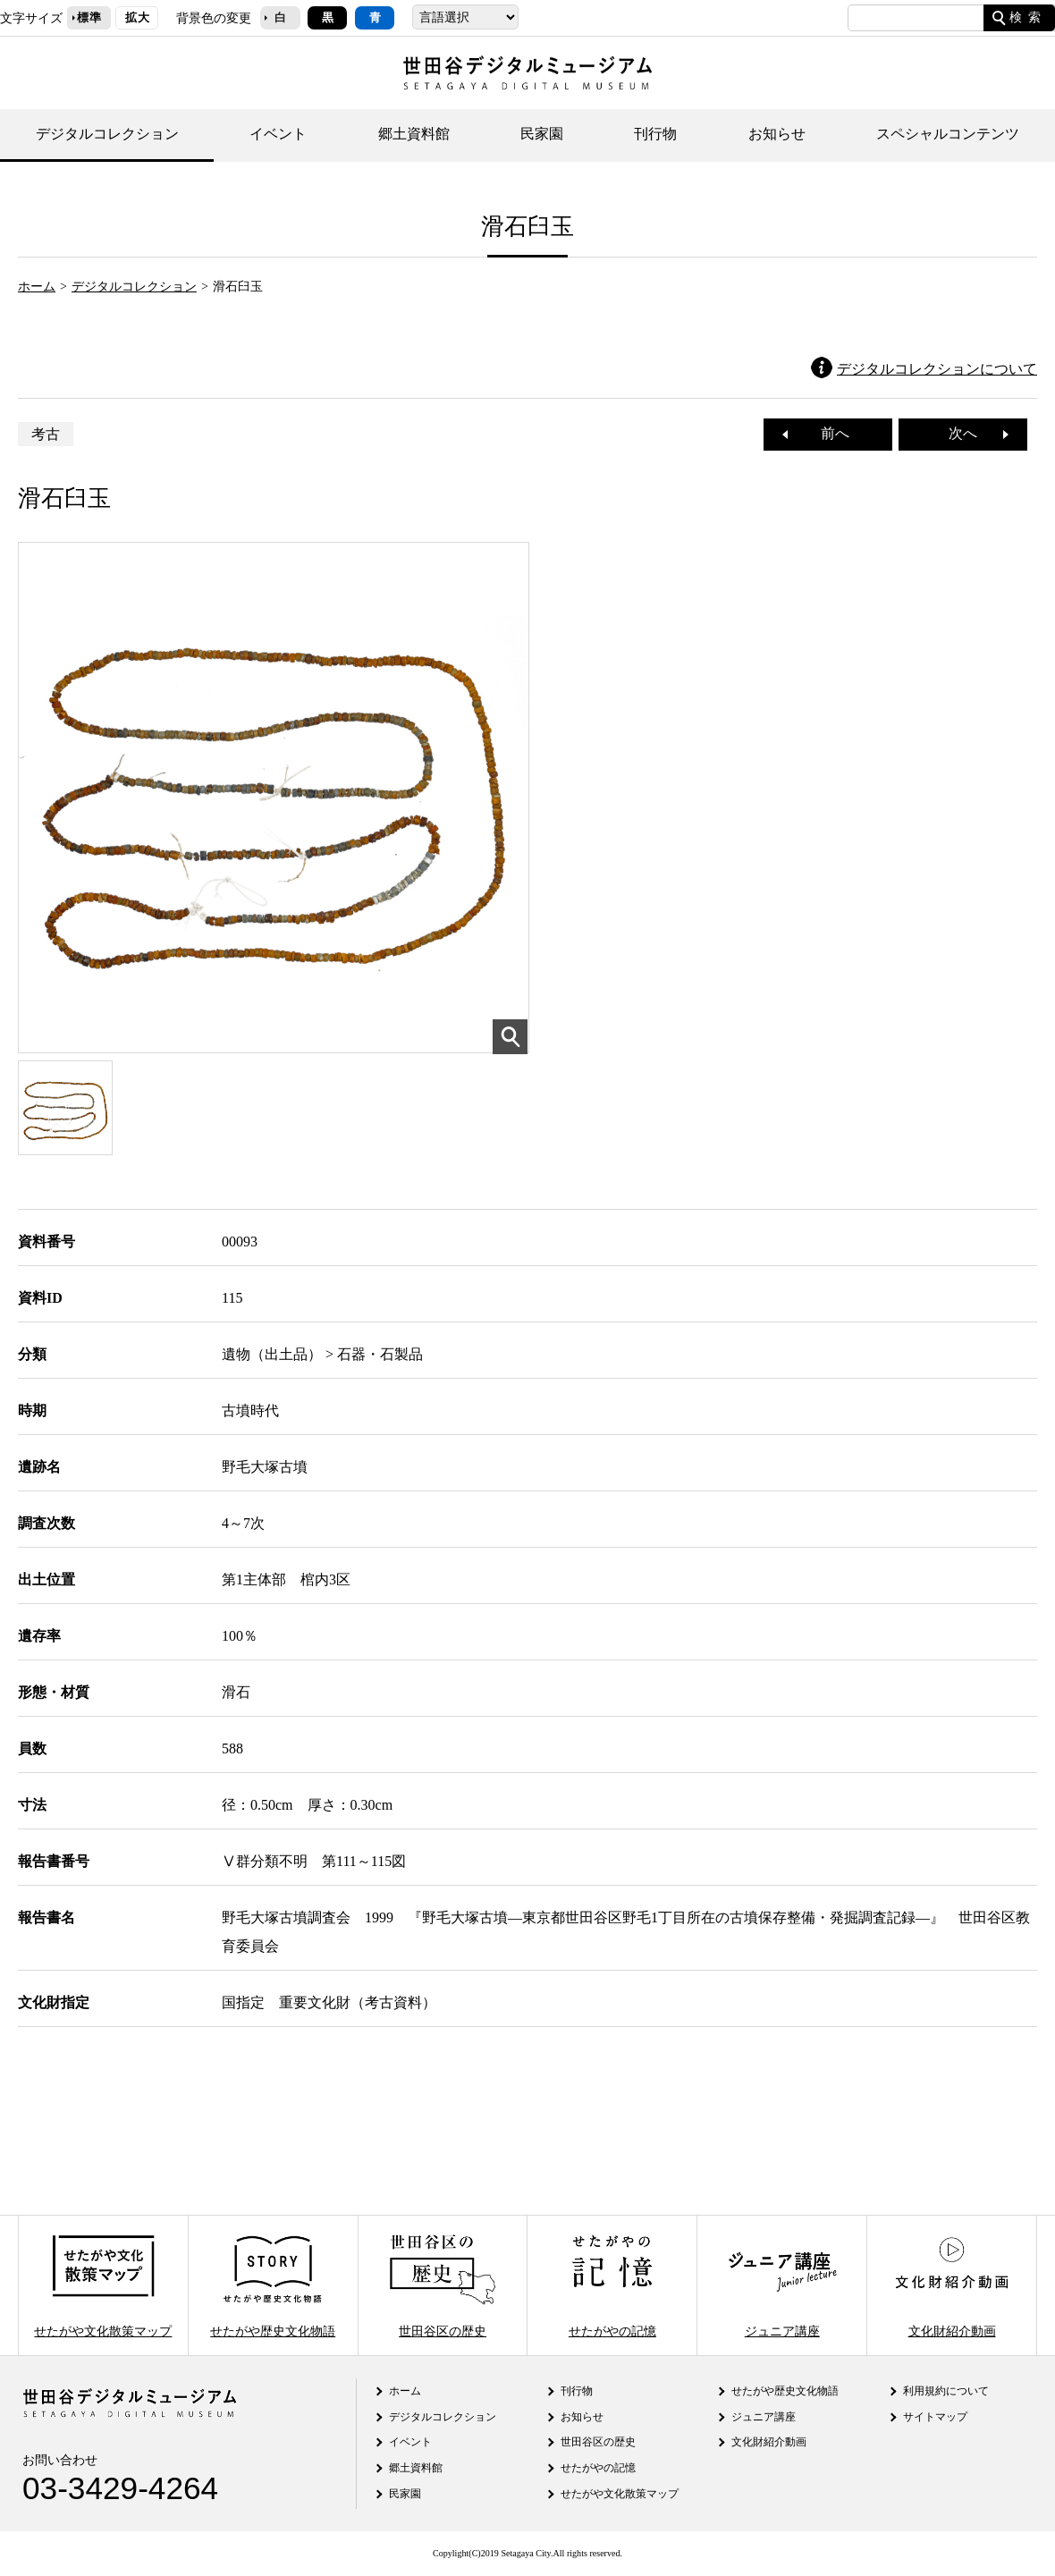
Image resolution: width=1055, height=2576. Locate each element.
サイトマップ (935, 2417)
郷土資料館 (414, 133)
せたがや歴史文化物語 (272, 2285)
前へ (827, 433)
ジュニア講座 (782, 2285)
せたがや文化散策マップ (103, 2285)
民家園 (541, 133)
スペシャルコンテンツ (947, 133)
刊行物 (655, 133)
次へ (970, 433)
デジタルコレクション (107, 133)
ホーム (36, 286)
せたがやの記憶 (612, 2285)
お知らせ (777, 133)
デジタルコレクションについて (937, 368)
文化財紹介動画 (951, 2285)
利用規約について (946, 2391)
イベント (278, 133)
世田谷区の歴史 (443, 2285)
